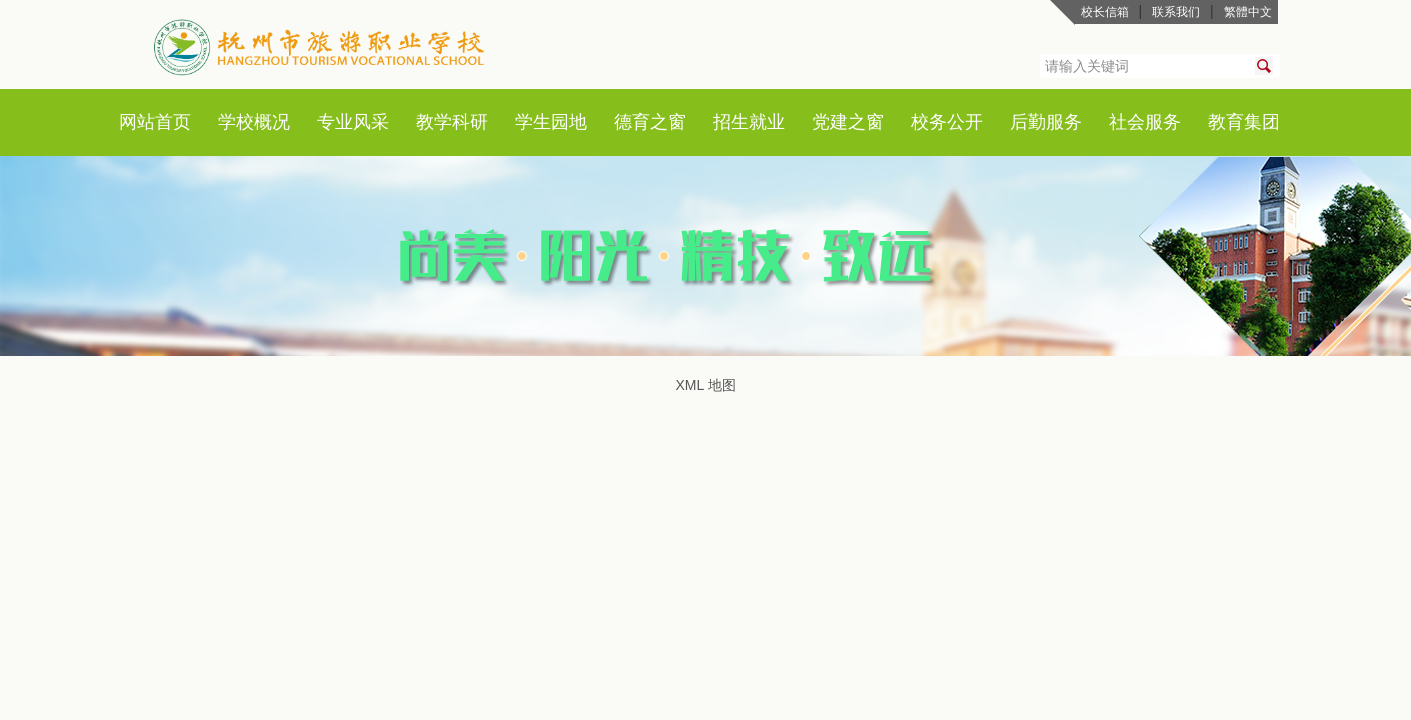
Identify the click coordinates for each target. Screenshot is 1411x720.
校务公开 (947, 122)
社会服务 (1145, 122)
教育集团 (1244, 122)
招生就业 (749, 122)
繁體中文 (1248, 12)
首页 (173, 122)
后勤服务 (1046, 122)
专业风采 (353, 122)
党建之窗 (848, 122)
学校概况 (254, 122)
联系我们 (1176, 12)
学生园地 (551, 122)
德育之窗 (650, 122)
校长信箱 (1105, 12)
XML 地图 (705, 385)
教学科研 (452, 122)
